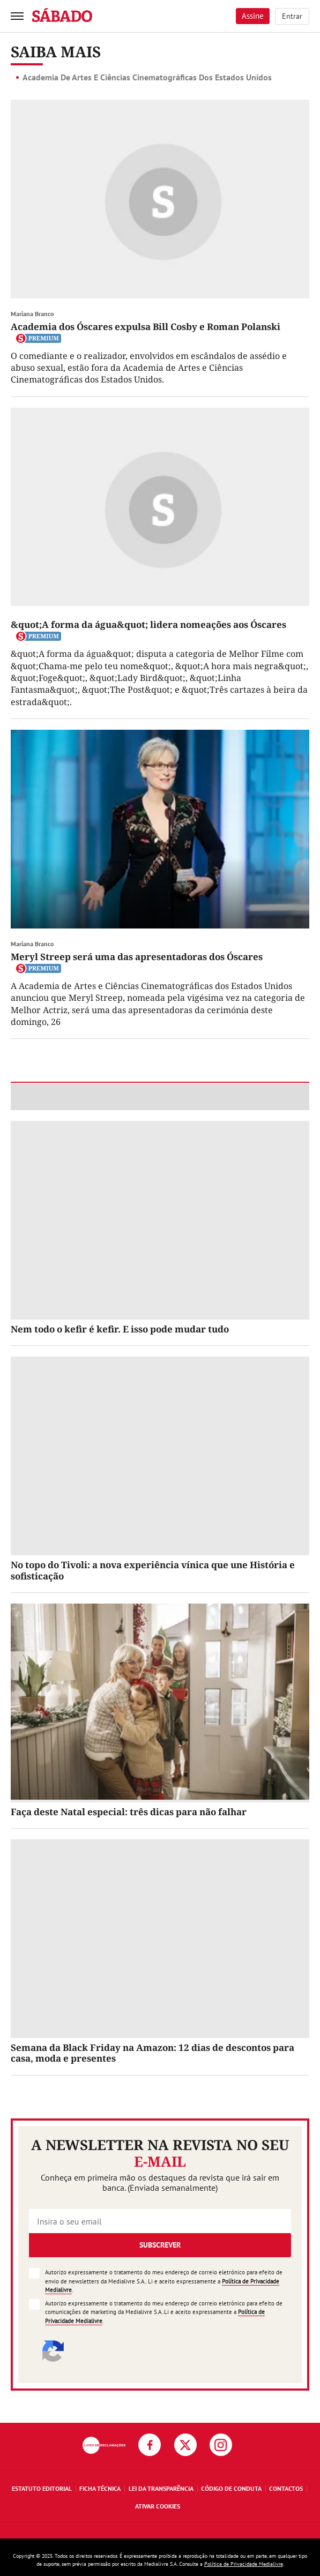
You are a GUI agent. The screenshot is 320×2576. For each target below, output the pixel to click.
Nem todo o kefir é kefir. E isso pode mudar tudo (120, 1329)
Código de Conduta (231, 2488)
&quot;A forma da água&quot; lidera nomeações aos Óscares (148, 624)
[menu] (17, 16)
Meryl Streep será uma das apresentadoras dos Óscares (137, 956)
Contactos (286, 2488)
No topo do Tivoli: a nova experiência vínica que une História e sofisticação (153, 1570)
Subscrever (160, 2245)
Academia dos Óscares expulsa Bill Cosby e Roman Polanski (145, 326)
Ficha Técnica (100, 2488)
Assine (253, 16)
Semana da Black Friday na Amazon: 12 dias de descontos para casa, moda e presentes (152, 2052)
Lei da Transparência (161, 2488)
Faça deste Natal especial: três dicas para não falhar (129, 1812)
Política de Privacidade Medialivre (243, 2563)
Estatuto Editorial (42, 2488)
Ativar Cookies (157, 2506)
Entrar (292, 16)
